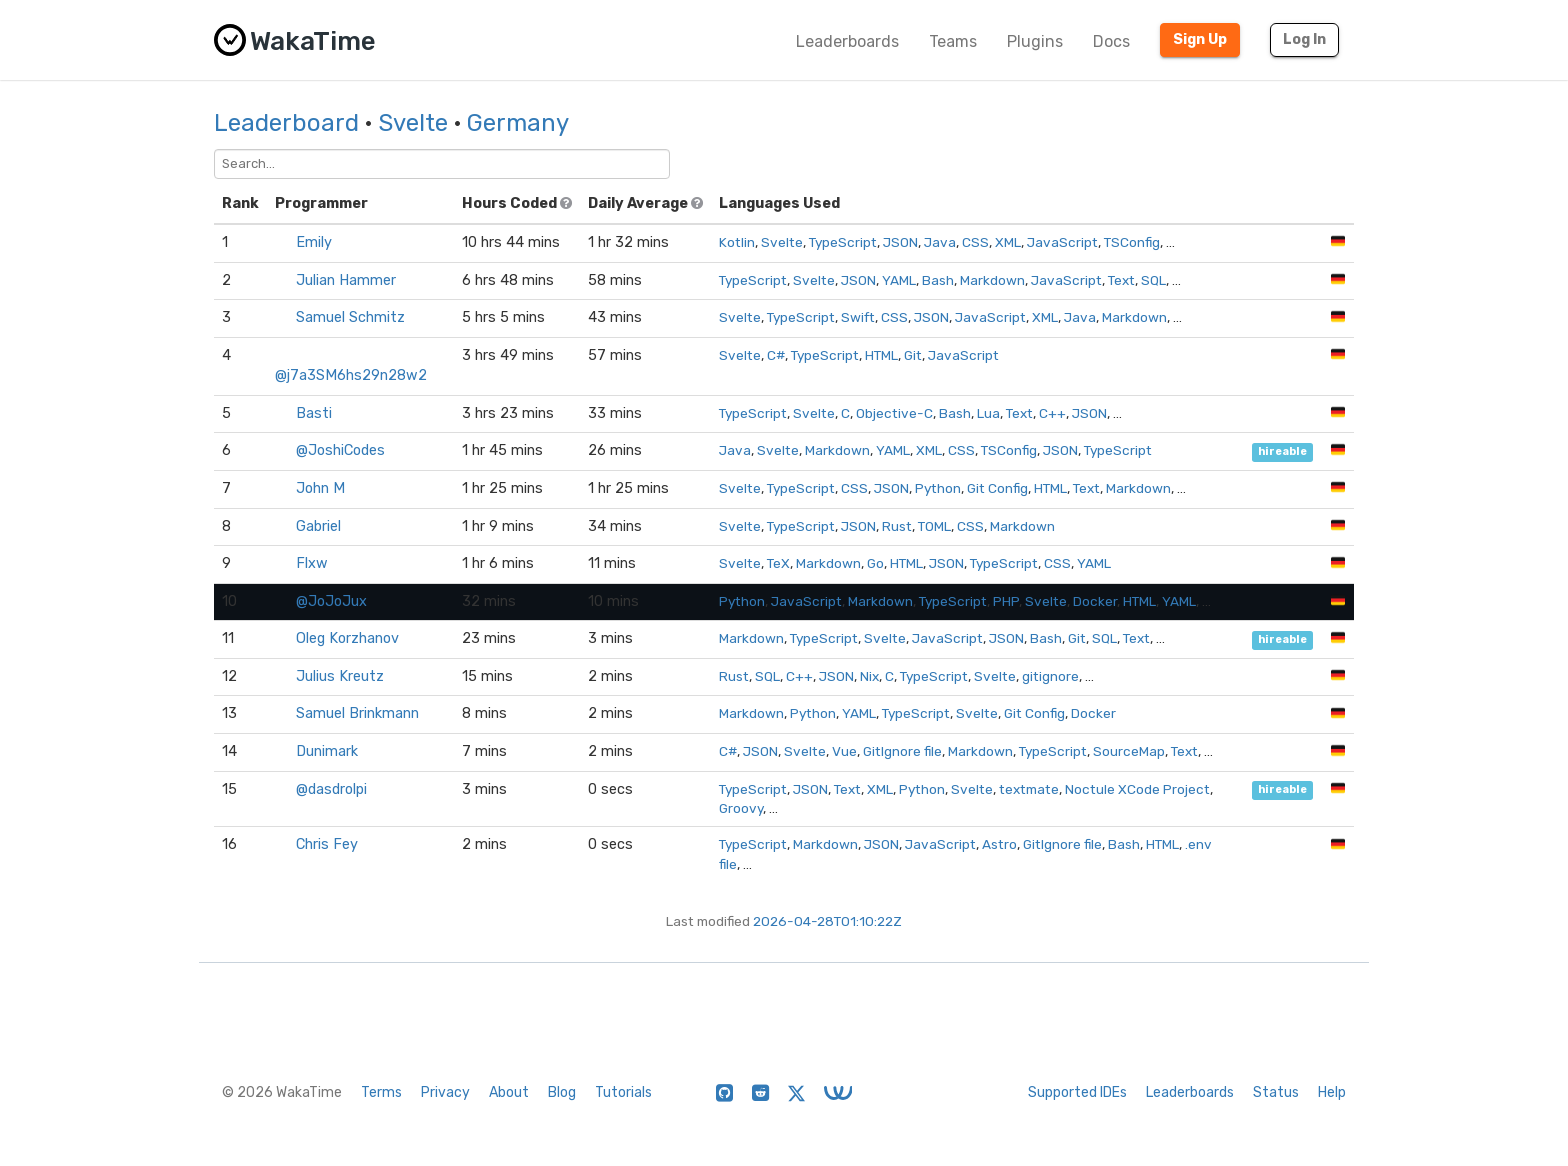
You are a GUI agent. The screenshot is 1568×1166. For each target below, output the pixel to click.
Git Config (997, 488)
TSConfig (1132, 242)
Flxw (312, 563)
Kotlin (737, 242)
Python (938, 488)
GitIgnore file (902, 751)
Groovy (741, 808)
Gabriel (318, 526)
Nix (869, 676)
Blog (562, 1092)
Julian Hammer (346, 280)
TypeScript (843, 242)
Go (875, 563)
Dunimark (327, 751)
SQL (1153, 280)
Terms (381, 1092)
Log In (1304, 39)
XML (1008, 242)
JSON (900, 242)
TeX (778, 563)
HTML (881, 355)
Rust (897, 526)
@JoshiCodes (340, 450)
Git (913, 355)
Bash (938, 280)
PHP (1006, 601)
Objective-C (894, 413)
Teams (953, 41)
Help (1332, 1092)
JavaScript (1062, 242)
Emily (314, 242)
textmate (1029, 789)
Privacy (445, 1092)
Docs (1111, 41)
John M (320, 488)
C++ (1052, 413)
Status (1276, 1092)
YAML (899, 280)
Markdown (992, 280)
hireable (1282, 451)
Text (1121, 280)
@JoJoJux (331, 601)
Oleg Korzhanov (347, 638)
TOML (934, 526)
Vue (844, 751)
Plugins (1035, 41)
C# (776, 355)
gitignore (1050, 676)
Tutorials (623, 1092)
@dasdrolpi (331, 789)
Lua (988, 413)
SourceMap (1129, 751)
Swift (858, 317)
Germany (518, 123)
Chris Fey (327, 844)
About (509, 1092)
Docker (1095, 601)
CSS (975, 242)
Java (940, 242)
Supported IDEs (1077, 1092)
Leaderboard (286, 123)
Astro (999, 844)
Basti (314, 413)
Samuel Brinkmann (357, 713)
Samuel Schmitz (350, 317)
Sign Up (1200, 39)
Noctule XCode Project (1137, 789)
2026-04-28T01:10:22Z (827, 921)
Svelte (413, 123)
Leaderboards (847, 41)
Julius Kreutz (340, 676)
